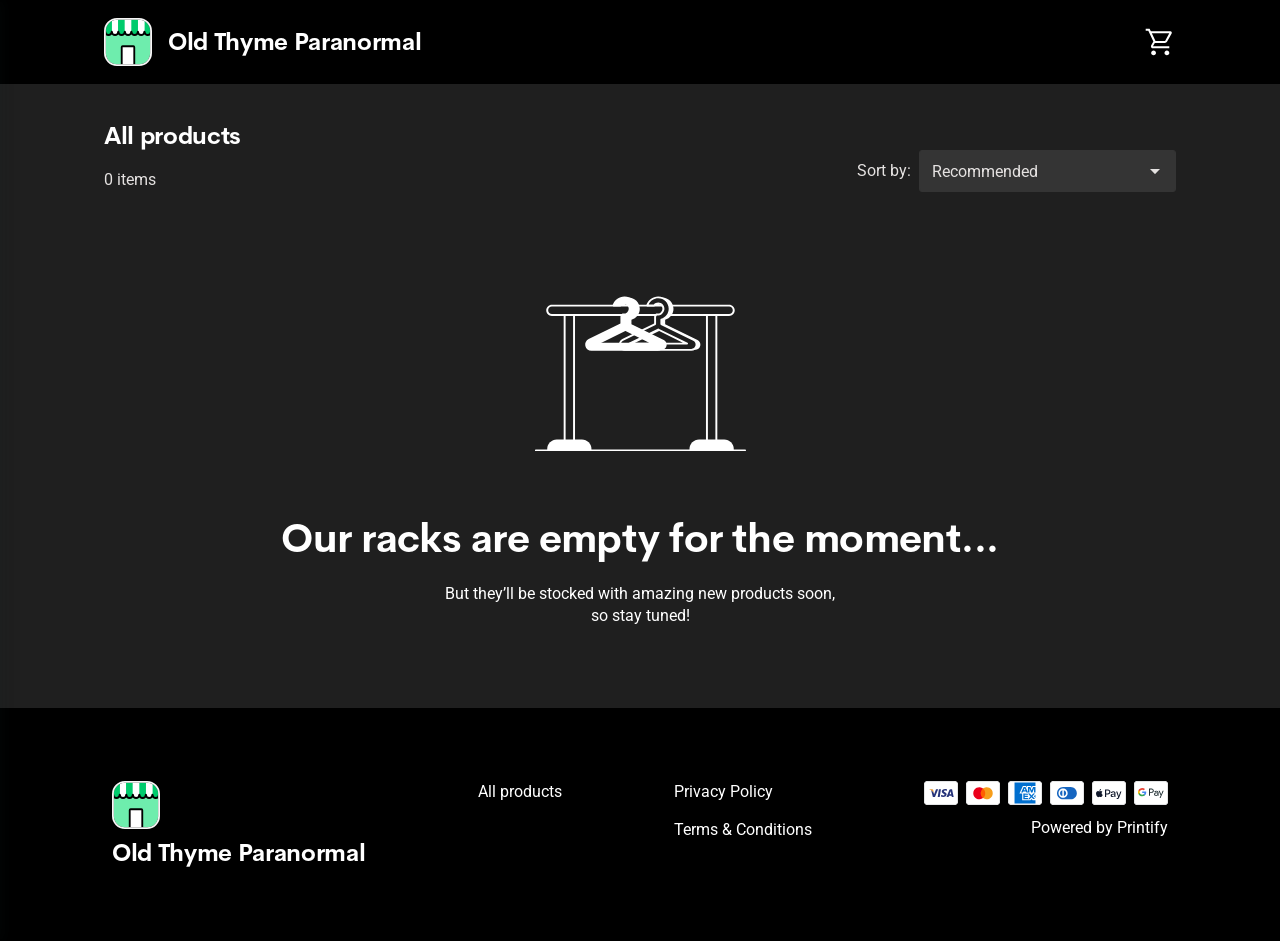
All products (520, 791)
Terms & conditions (743, 829)
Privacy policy (723, 791)
